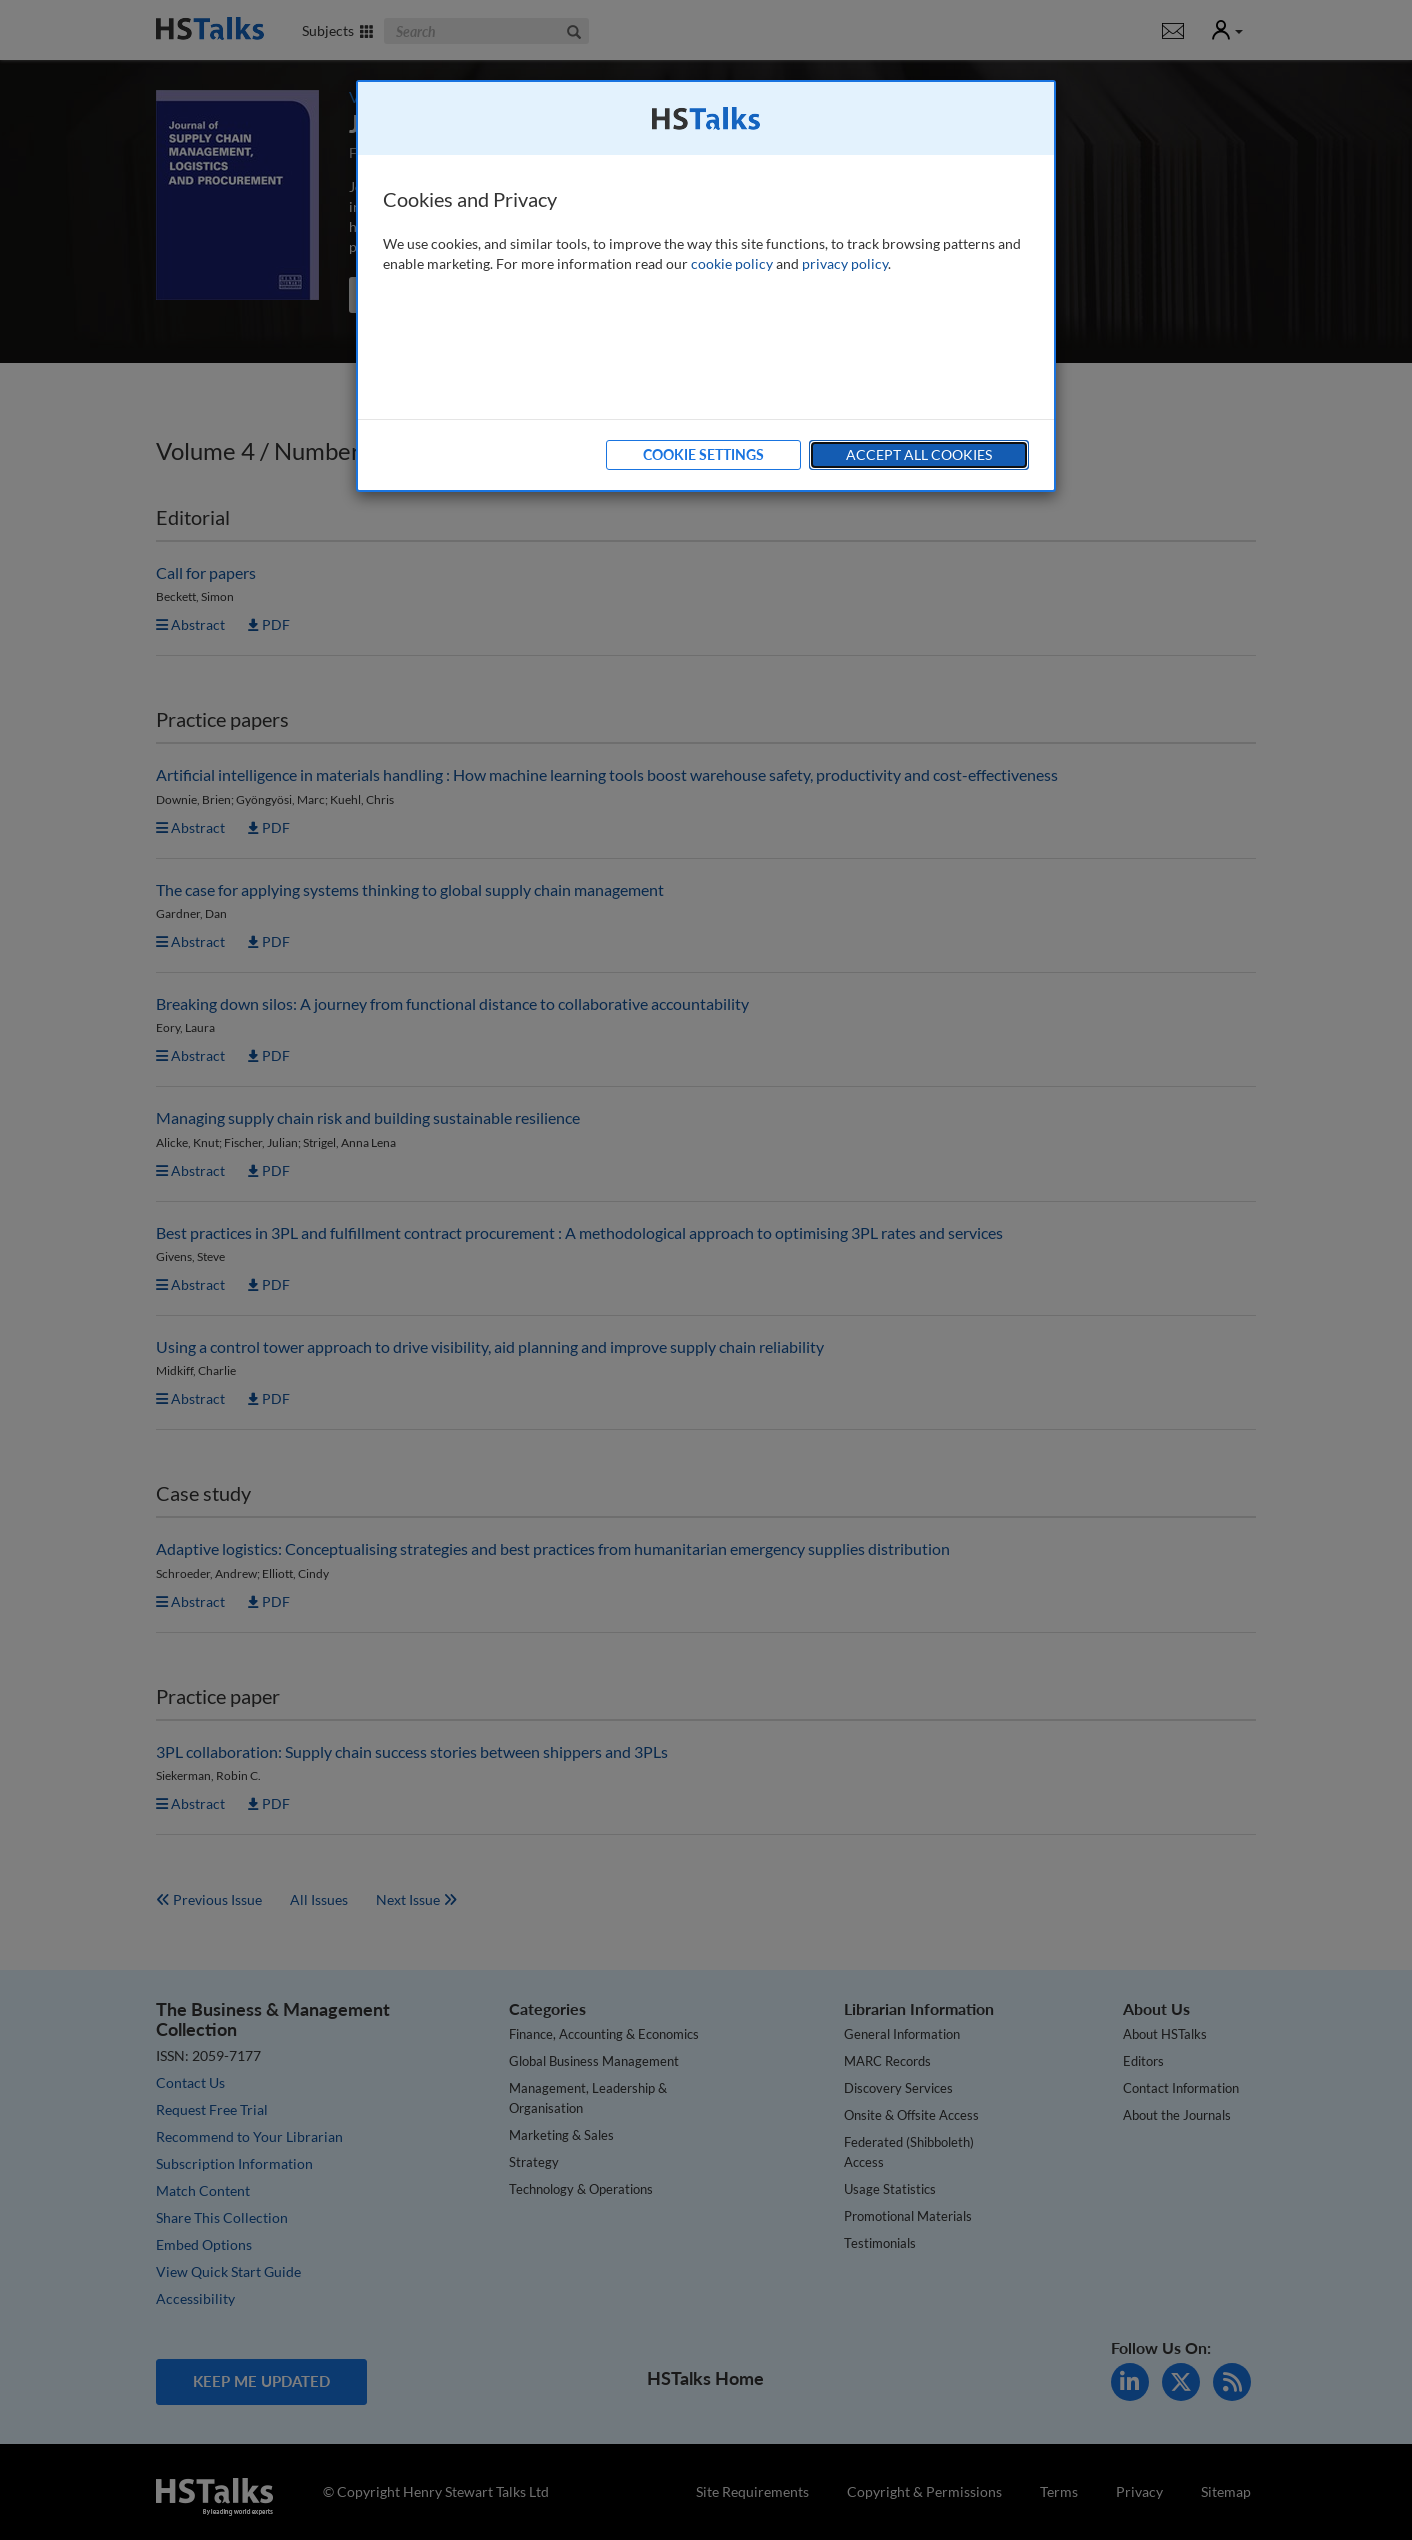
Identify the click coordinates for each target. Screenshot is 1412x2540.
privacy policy (845, 263)
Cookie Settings (703, 454)
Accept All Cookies (919, 454)
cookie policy (732, 263)
